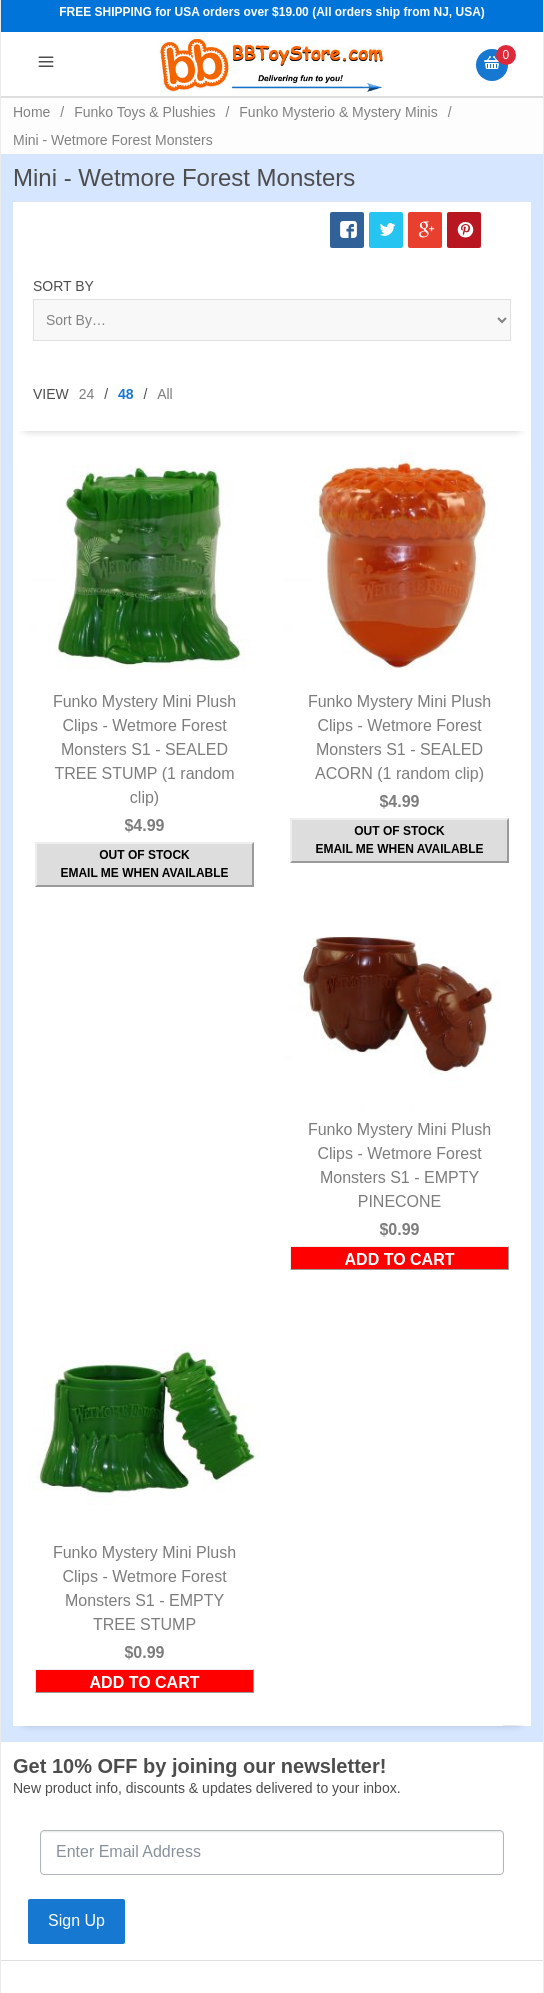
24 (87, 394)
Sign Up (76, 1920)
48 (126, 394)
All (165, 394)
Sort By (63, 286)
